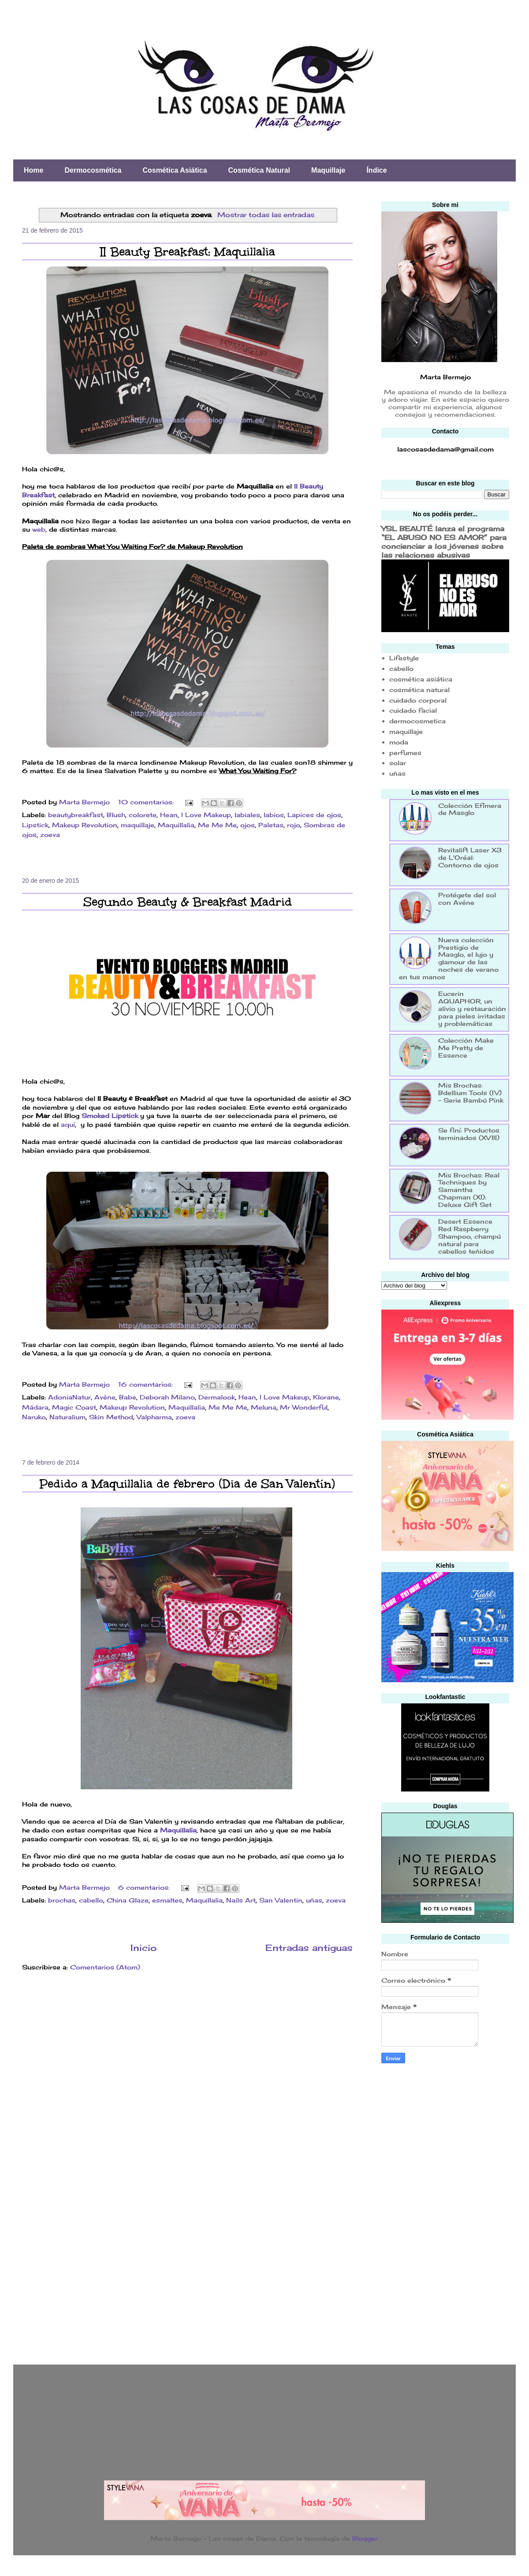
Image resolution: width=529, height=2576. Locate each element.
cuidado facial (413, 710)
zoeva (50, 834)
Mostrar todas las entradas (265, 215)
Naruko (34, 1417)
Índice (376, 170)
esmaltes (167, 1900)
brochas (61, 1900)
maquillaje (137, 825)
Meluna (263, 1407)
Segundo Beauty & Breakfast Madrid (187, 902)
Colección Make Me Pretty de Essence (466, 1047)
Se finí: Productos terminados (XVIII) (468, 1133)
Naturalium (67, 1417)
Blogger (365, 2538)
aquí (68, 1124)
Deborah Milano (167, 1397)
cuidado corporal (418, 700)
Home (33, 170)
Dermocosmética (92, 170)
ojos (247, 825)
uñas (314, 1900)
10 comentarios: (147, 802)
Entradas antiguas (309, 1948)
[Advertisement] (416, 2211)
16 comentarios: (146, 1384)
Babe (127, 1397)
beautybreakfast (75, 814)
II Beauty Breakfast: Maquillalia (187, 251)
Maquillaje (328, 170)
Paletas (270, 825)
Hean (169, 814)
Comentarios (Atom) (105, 1967)
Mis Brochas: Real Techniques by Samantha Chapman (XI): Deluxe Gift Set (468, 1189)
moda (398, 742)
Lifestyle (404, 658)
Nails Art (241, 1900)
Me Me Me (217, 825)
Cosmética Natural (259, 170)
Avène (104, 1397)
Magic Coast (74, 1407)
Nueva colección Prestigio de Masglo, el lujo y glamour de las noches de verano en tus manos (449, 958)
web (38, 529)
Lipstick (35, 825)
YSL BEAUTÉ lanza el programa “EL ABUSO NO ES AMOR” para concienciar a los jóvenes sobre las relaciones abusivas (444, 541)
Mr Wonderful (304, 1407)
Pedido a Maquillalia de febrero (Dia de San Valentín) (187, 1484)
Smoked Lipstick (110, 1115)
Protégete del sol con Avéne (467, 898)
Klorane (326, 1397)
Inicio (143, 1948)
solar (397, 762)
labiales (247, 814)
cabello (91, 1900)
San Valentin (280, 1900)
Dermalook (216, 1397)
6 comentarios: (145, 1887)
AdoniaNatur (69, 1397)
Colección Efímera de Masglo (469, 809)
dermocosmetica (417, 721)
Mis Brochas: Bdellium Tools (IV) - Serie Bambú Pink (470, 1092)
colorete (142, 814)
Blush (116, 814)
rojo (293, 825)
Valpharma (154, 1417)
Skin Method (111, 1417)
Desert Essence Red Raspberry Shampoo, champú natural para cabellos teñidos (469, 1236)
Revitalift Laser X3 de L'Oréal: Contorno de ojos (470, 857)
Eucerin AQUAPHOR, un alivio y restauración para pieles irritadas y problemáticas (472, 1008)
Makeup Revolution (84, 825)
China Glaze (128, 1900)
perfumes (405, 752)
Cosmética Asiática (174, 170)
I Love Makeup (206, 814)
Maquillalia (176, 825)
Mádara (35, 1407)
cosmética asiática (420, 679)
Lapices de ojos (314, 814)
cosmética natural (419, 689)
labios (274, 814)
